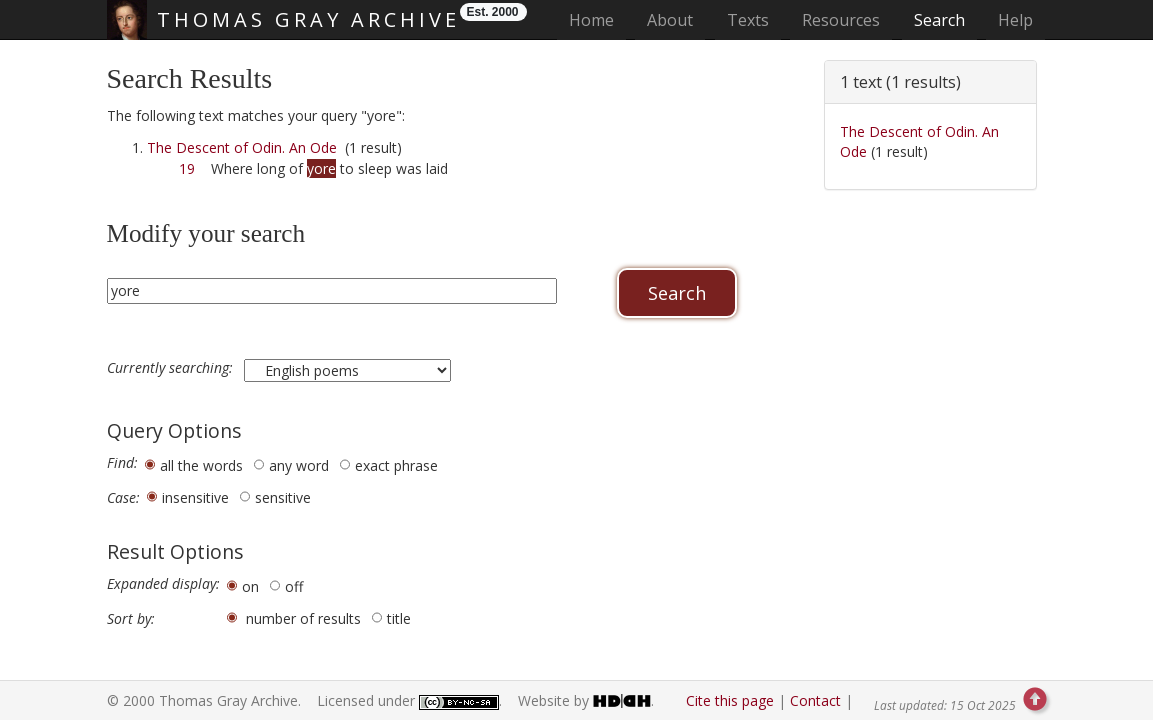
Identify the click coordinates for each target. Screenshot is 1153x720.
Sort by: (131, 619)
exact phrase (396, 465)
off (294, 586)
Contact (815, 700)
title (399, 618)
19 (187, 168)
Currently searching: (172, 368)
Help (1015, 20)
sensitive (283, 497)
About (670, 20)
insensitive (195, 497)
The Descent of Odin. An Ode (242, 147)
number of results (303, 618)
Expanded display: (163, 584)
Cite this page (730, 700)
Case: (123, 498)
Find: (122, 463)
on (250, 586)
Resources (841, 20)
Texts (748, 20)
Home (597, 19)
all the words (201, 465)
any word (299, 465)
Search (939, 20)
